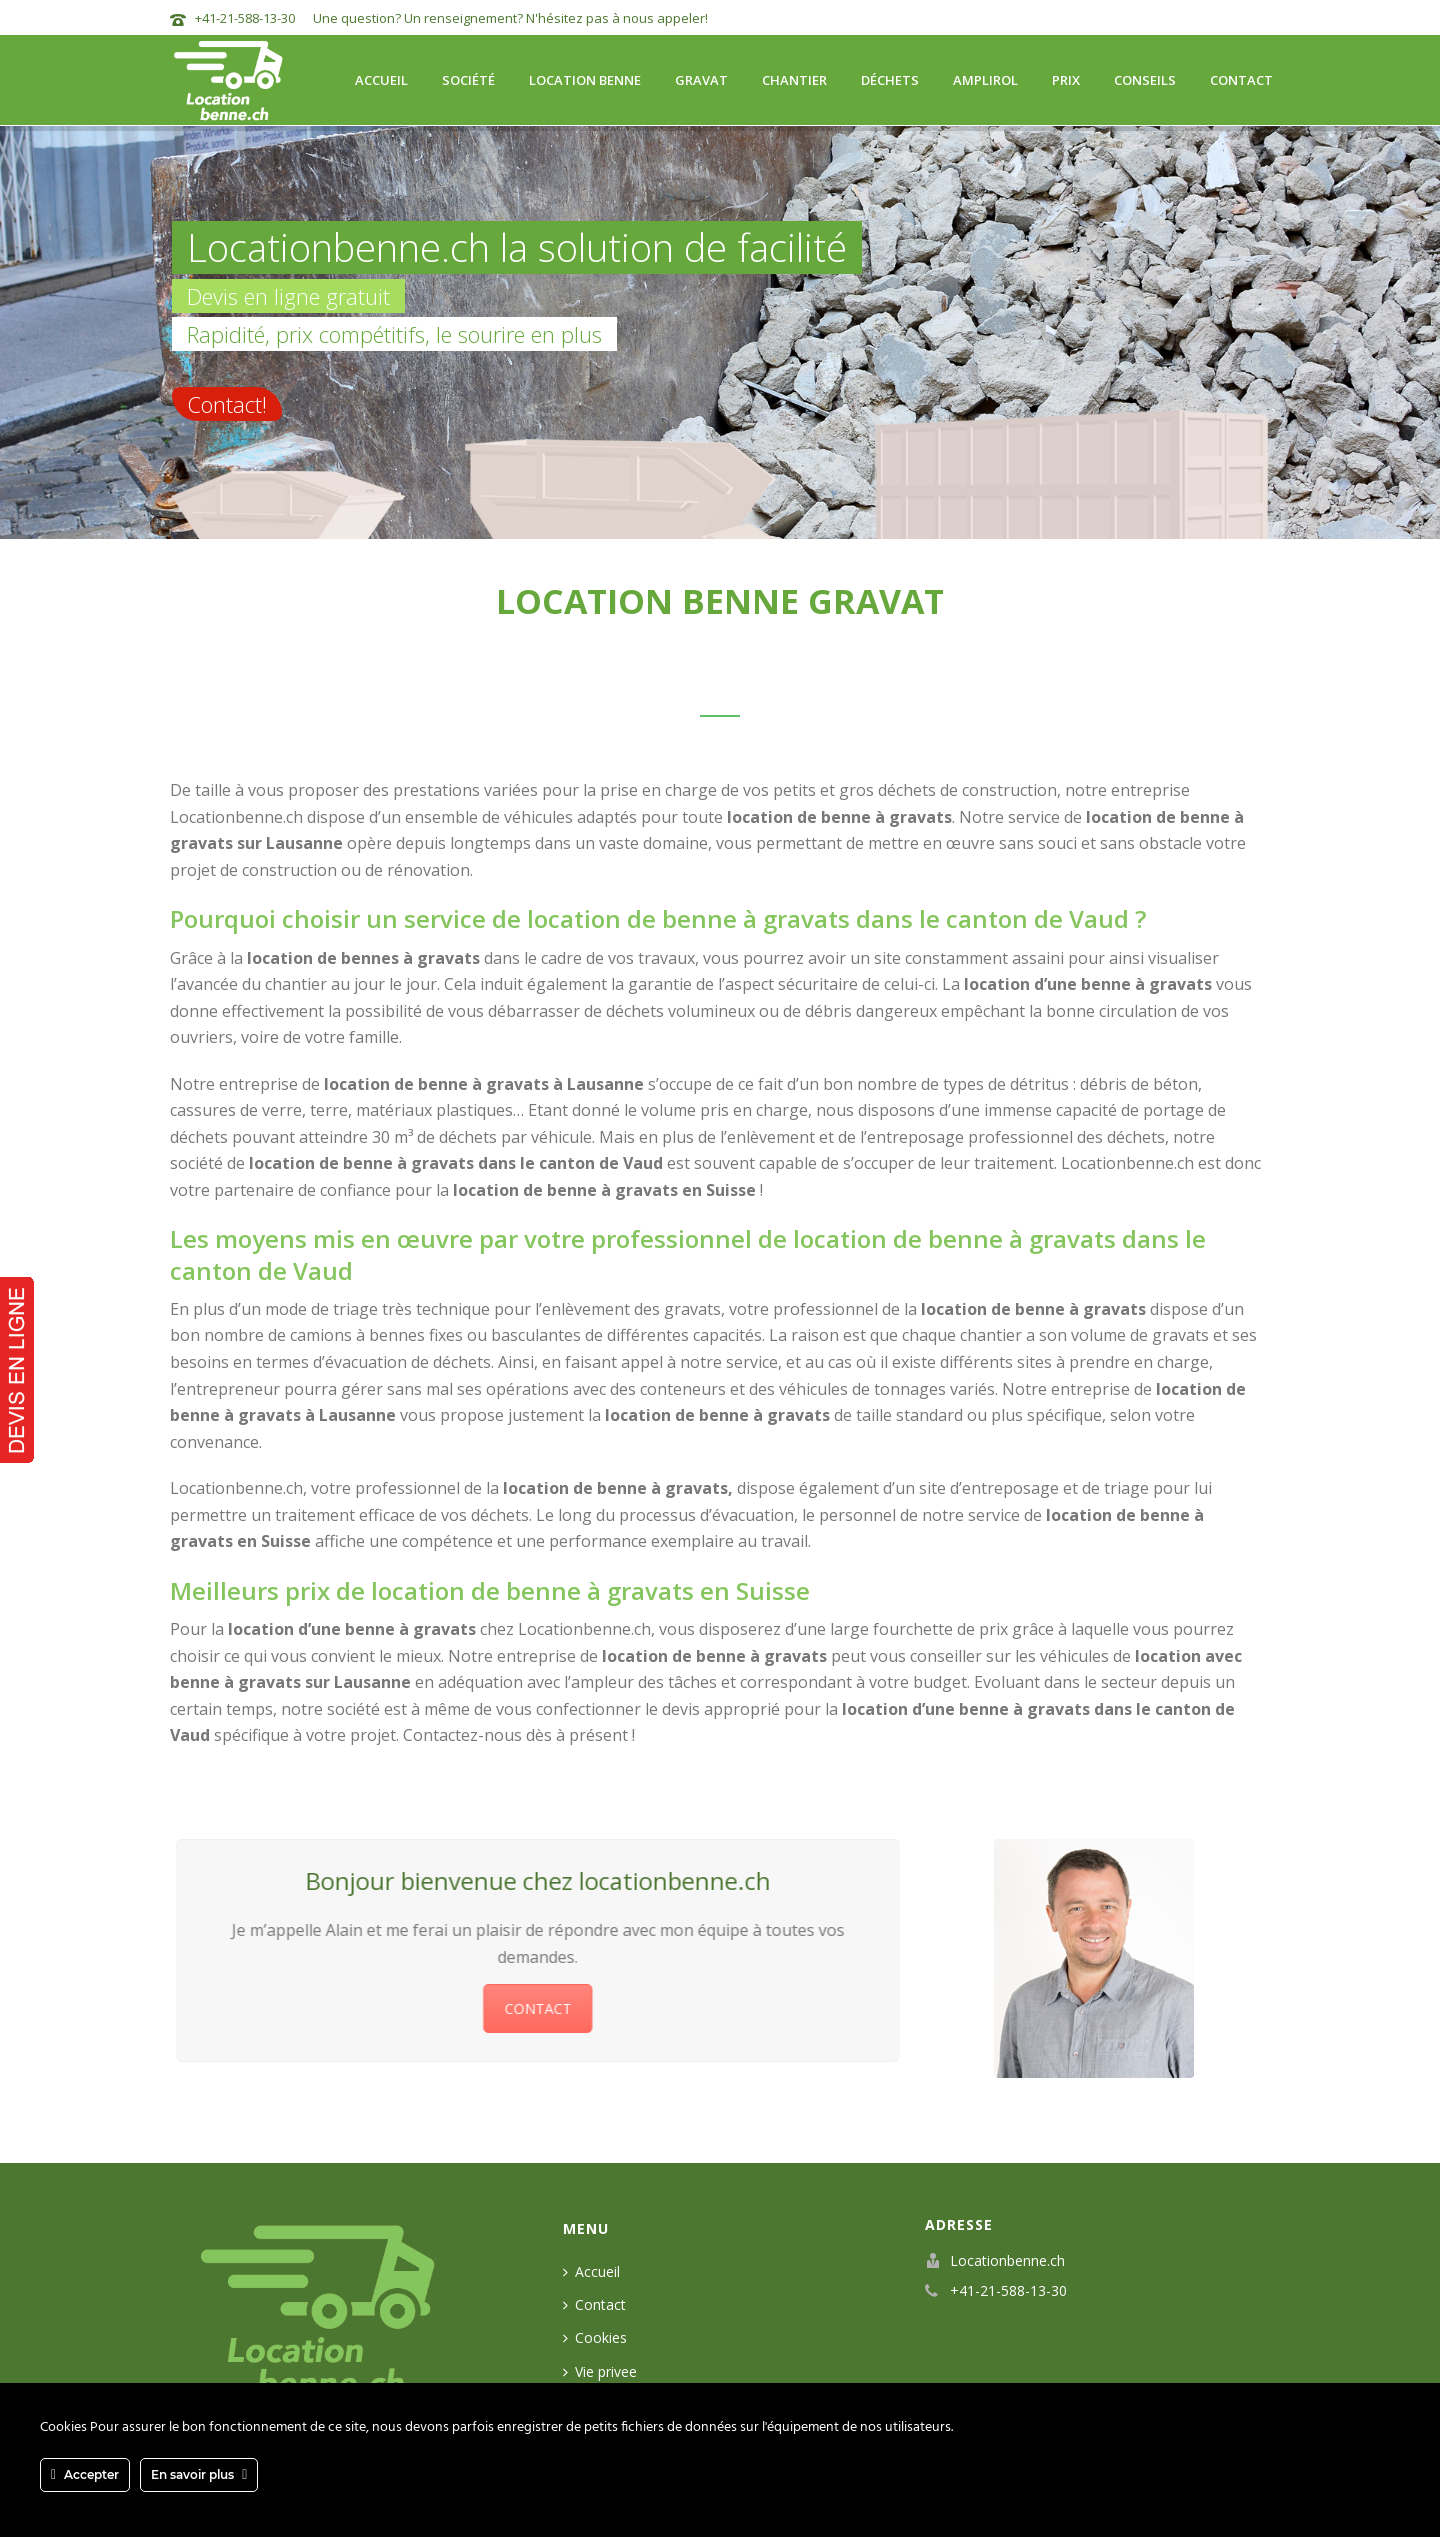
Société (468, 80)
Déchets (890, 80)
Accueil (381, 80)
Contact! (227, 404)
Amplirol (985, 80)
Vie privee (600, 2371)
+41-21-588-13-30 (245, 18)
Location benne (585, 80)
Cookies (595, 2337)
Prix (1066, 80)
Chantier (794, 80)
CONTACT (528, 2008)
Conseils (1145, 80)
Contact (1241, 80)
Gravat (701, 80)
